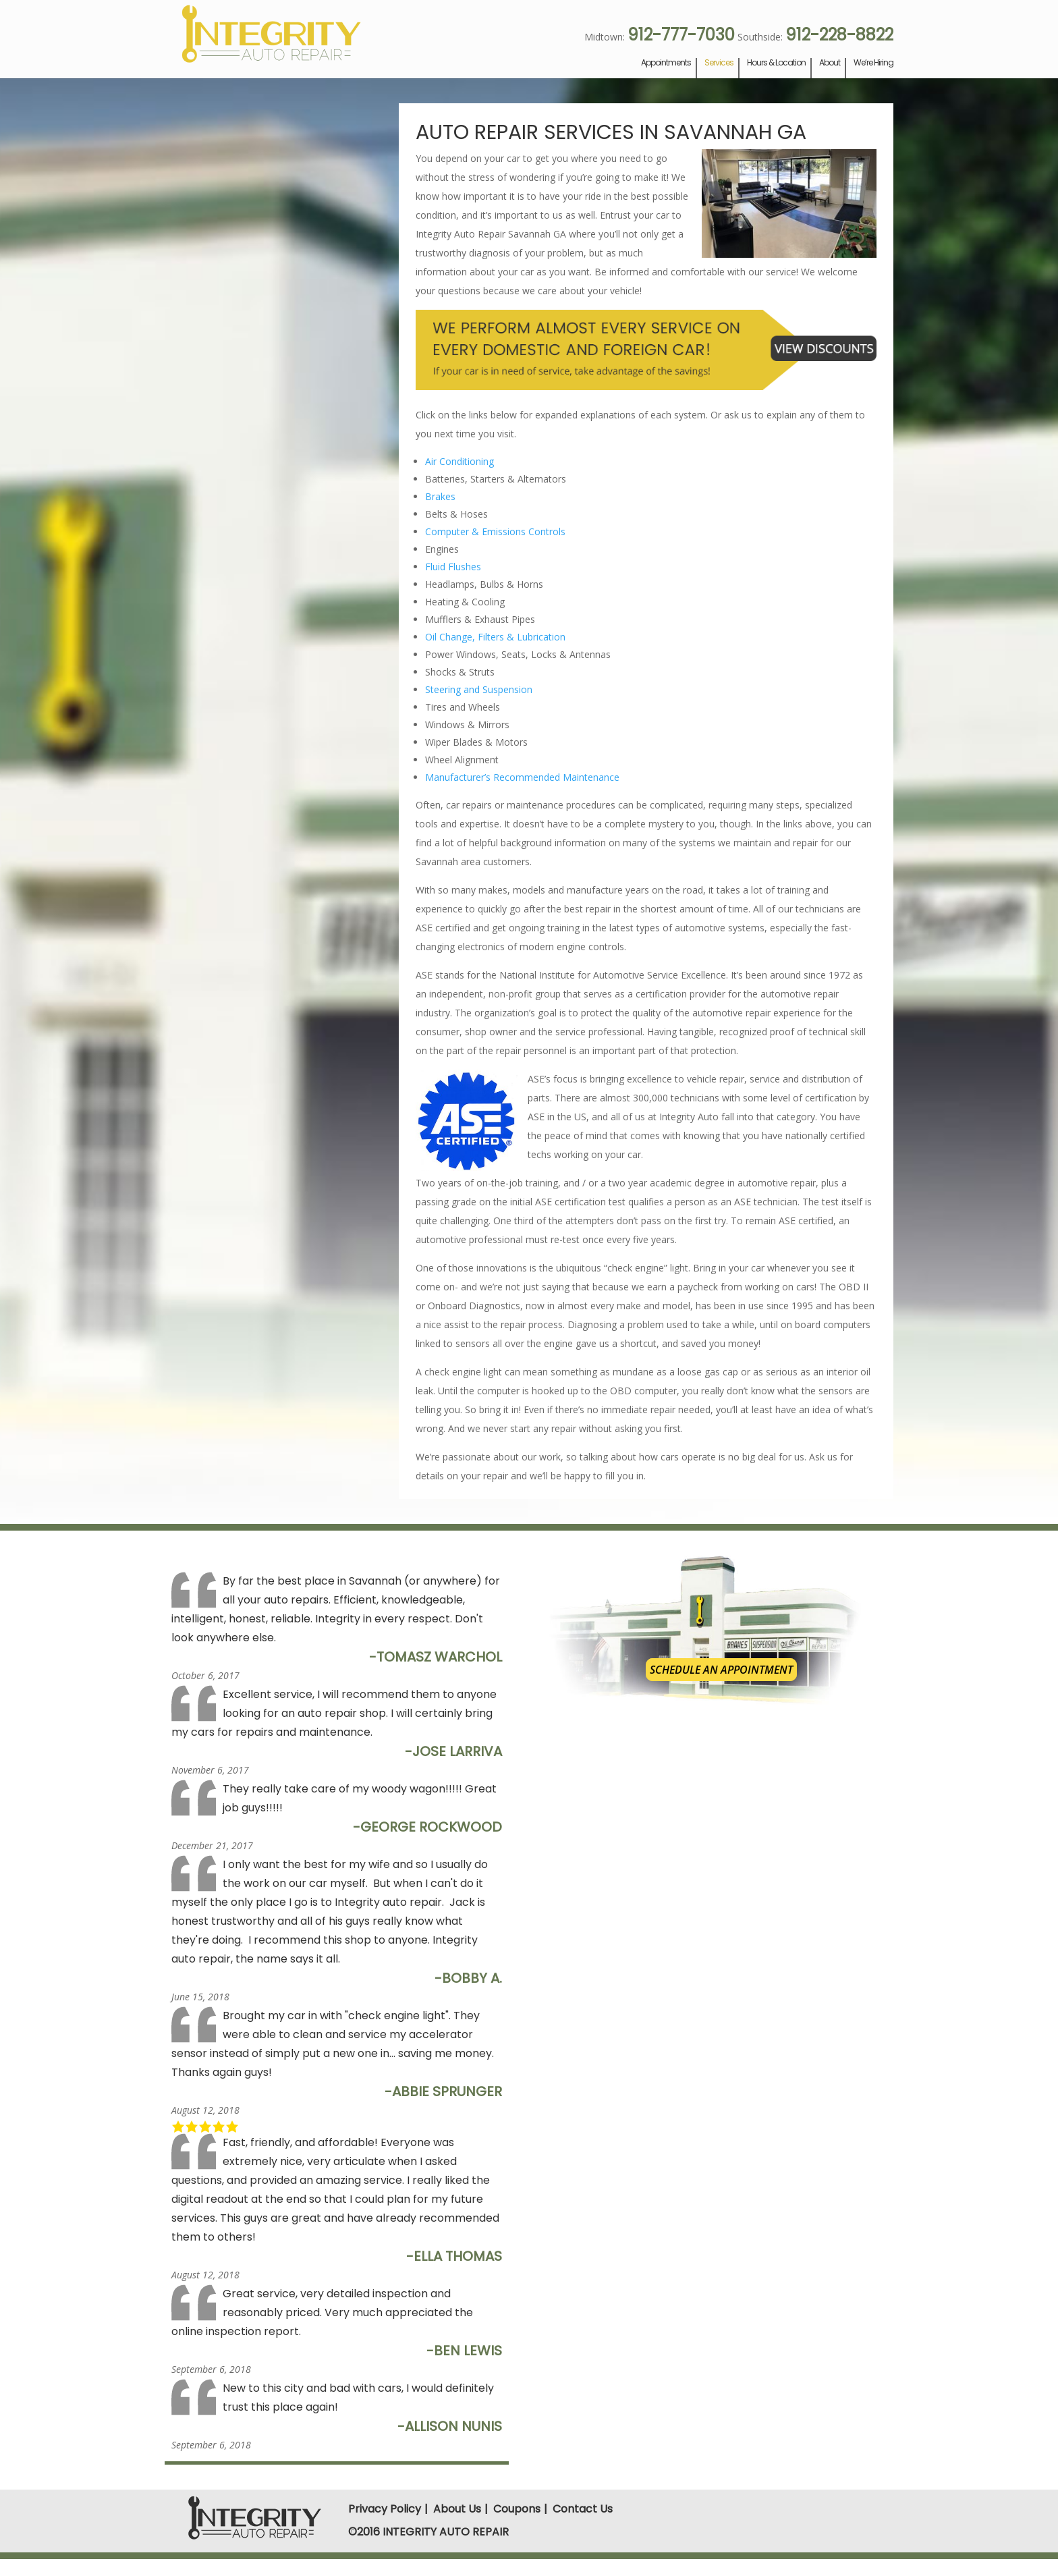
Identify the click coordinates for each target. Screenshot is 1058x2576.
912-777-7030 (681, 35)
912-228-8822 (839, 35)
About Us (457, 2509)
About (829, 63)
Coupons (516, 2509)
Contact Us (583, 2509)
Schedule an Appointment (721, 1669)
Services (718, 63)
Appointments (666, 63)
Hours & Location (776, 63)
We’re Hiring (873, 63)
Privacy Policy (384, 2509)
